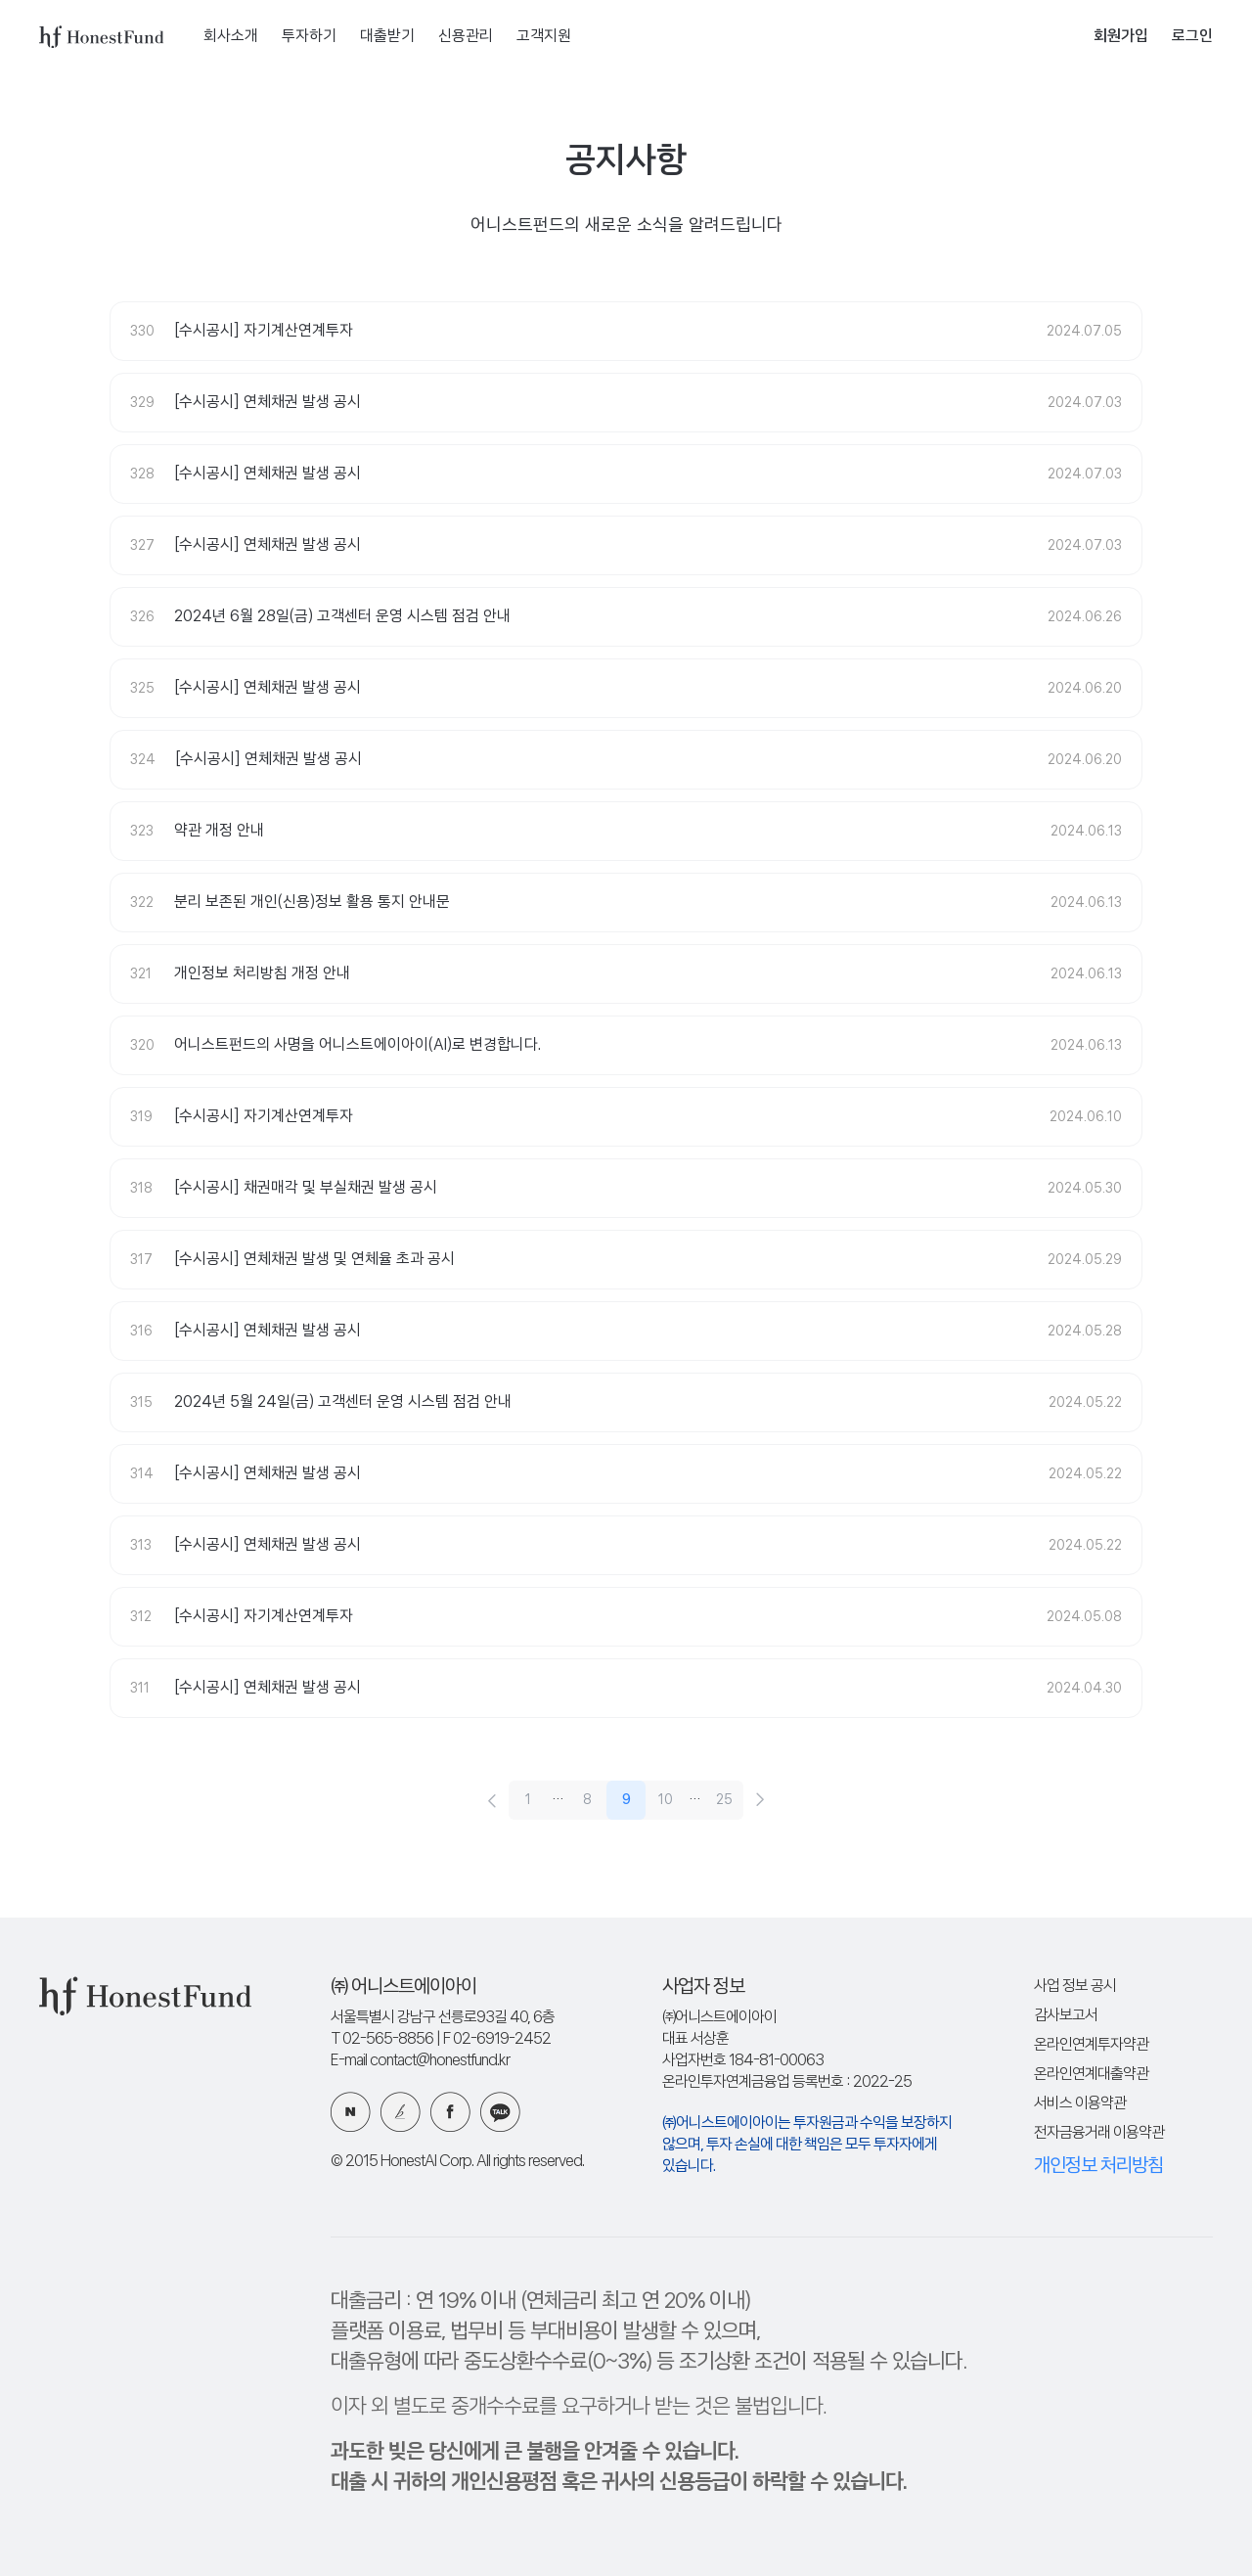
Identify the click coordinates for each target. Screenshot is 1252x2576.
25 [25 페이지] (724, 1799)
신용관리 (465, 36)
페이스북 (450, 2112)
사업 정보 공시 (1075, 1986)
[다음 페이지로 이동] (760, 1800)
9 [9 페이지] (626, 1799)
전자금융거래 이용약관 (1099, 2133)
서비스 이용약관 (1080, 2104)
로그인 (1192, 36)
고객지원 (543, 36)
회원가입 (1121, 36)
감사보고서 (1065, 2016)
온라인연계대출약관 (1091, 2074)
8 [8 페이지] (587, 1799)
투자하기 (309, 36)
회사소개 (230, 36)
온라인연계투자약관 (1091, 2045)
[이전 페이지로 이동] (491, 1800)
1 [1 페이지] (528, 1799)
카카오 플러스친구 (500, 2112)
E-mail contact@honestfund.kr (420, 2061)
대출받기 (387, 36)
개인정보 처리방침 (1098, 2166)
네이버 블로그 (351, 2112)
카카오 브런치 (400, 2112)
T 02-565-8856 (382, 2039)
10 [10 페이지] (665, 1799)
